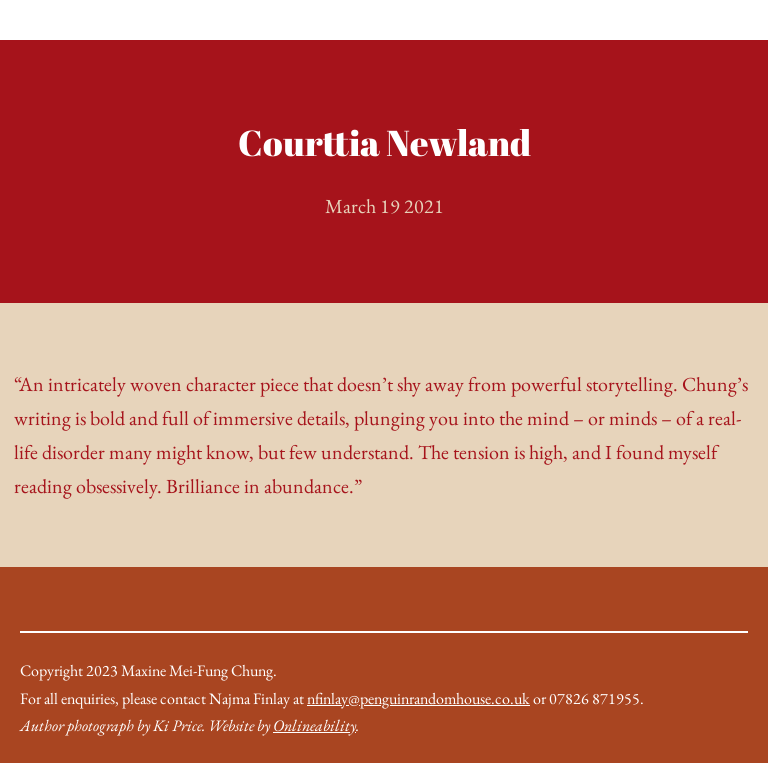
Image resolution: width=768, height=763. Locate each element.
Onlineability (314, 725)
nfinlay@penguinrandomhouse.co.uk (418, 698)
